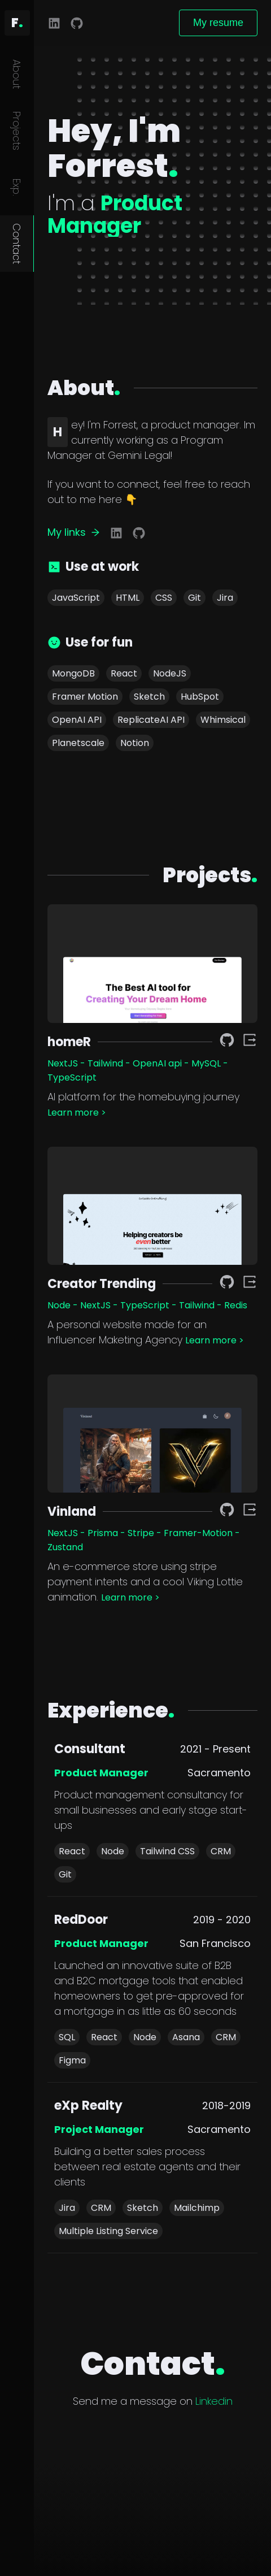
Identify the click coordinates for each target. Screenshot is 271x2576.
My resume (218, 22)
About (17, 74)
